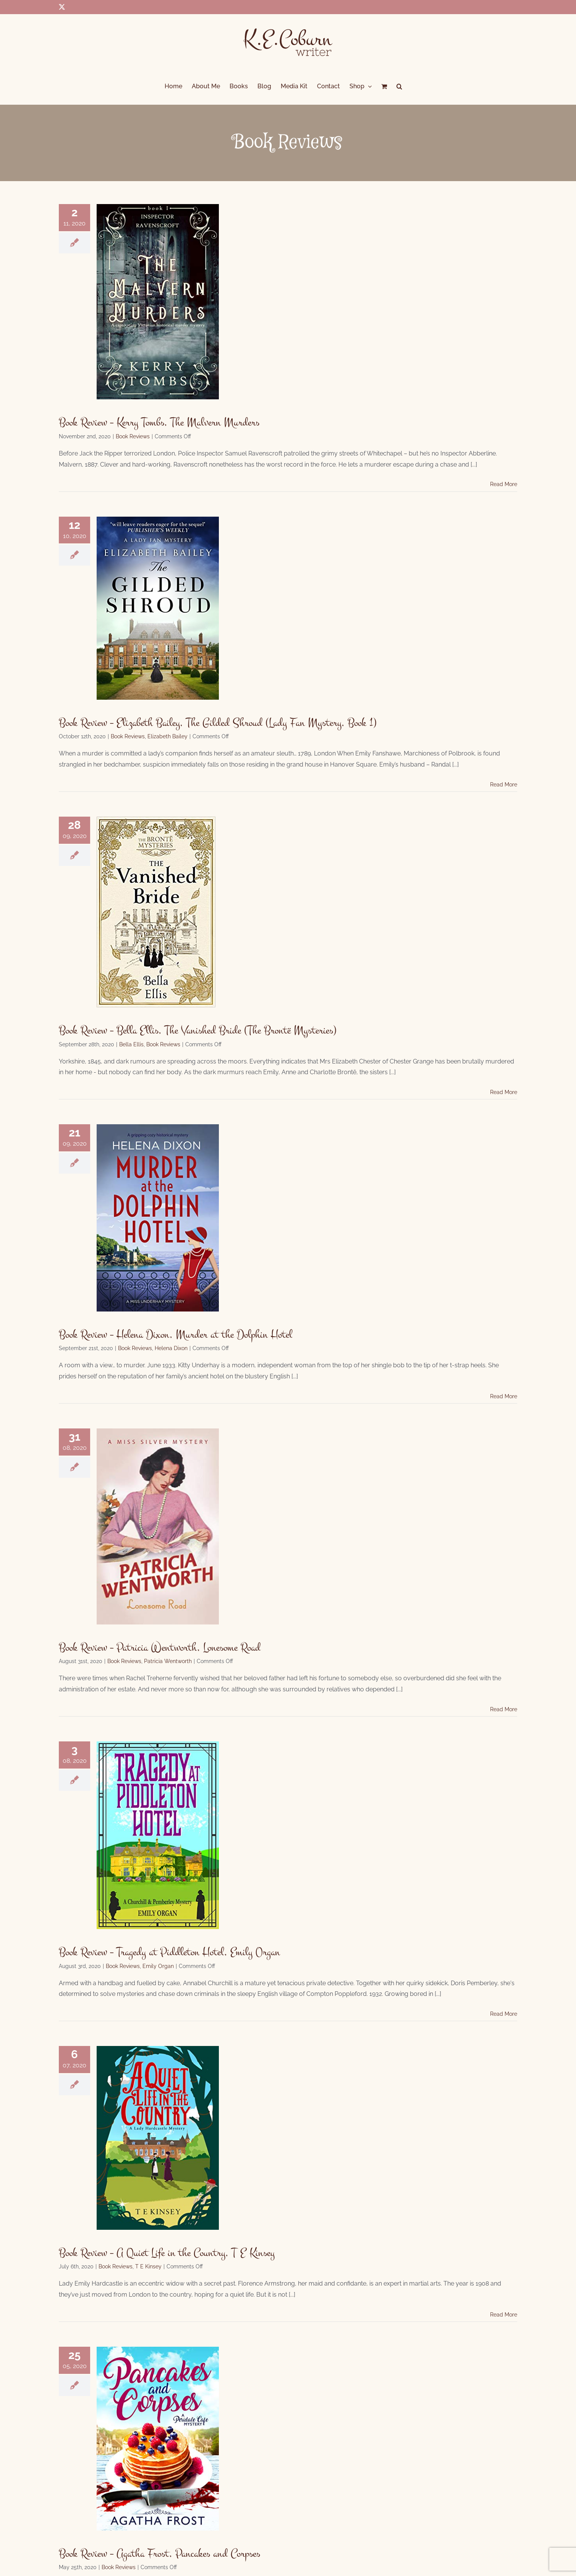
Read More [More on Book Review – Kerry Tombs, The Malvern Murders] (503, 484)
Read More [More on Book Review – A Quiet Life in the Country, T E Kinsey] (503, 2315)
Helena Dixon (171, 1348)
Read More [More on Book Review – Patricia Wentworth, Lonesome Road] (503, 1709)
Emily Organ (158, 1966)
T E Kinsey (148, 2266)
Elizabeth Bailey (167, 736)
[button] (399, 86)
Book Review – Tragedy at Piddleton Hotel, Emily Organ (169, 1952)
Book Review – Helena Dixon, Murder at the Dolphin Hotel (175, 1334)
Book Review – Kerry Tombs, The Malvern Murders (159, 422)
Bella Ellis (131, 1044)
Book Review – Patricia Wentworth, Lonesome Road (159, 1647)
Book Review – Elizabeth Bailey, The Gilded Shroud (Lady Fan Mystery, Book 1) (218, 723)
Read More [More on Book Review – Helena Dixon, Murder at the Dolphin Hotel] (503, 1396)
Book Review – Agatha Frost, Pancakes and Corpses (159, 2553)
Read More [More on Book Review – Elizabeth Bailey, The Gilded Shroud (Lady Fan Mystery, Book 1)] (503, 784)
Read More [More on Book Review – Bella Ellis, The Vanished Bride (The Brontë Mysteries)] (503, 1092)
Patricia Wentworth (168, 1661)
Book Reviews (133, 436)
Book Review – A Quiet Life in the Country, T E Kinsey (167, 2253)
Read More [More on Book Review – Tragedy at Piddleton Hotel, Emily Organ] (503, 2014)
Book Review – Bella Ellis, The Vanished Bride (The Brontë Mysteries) (198, 1030)
